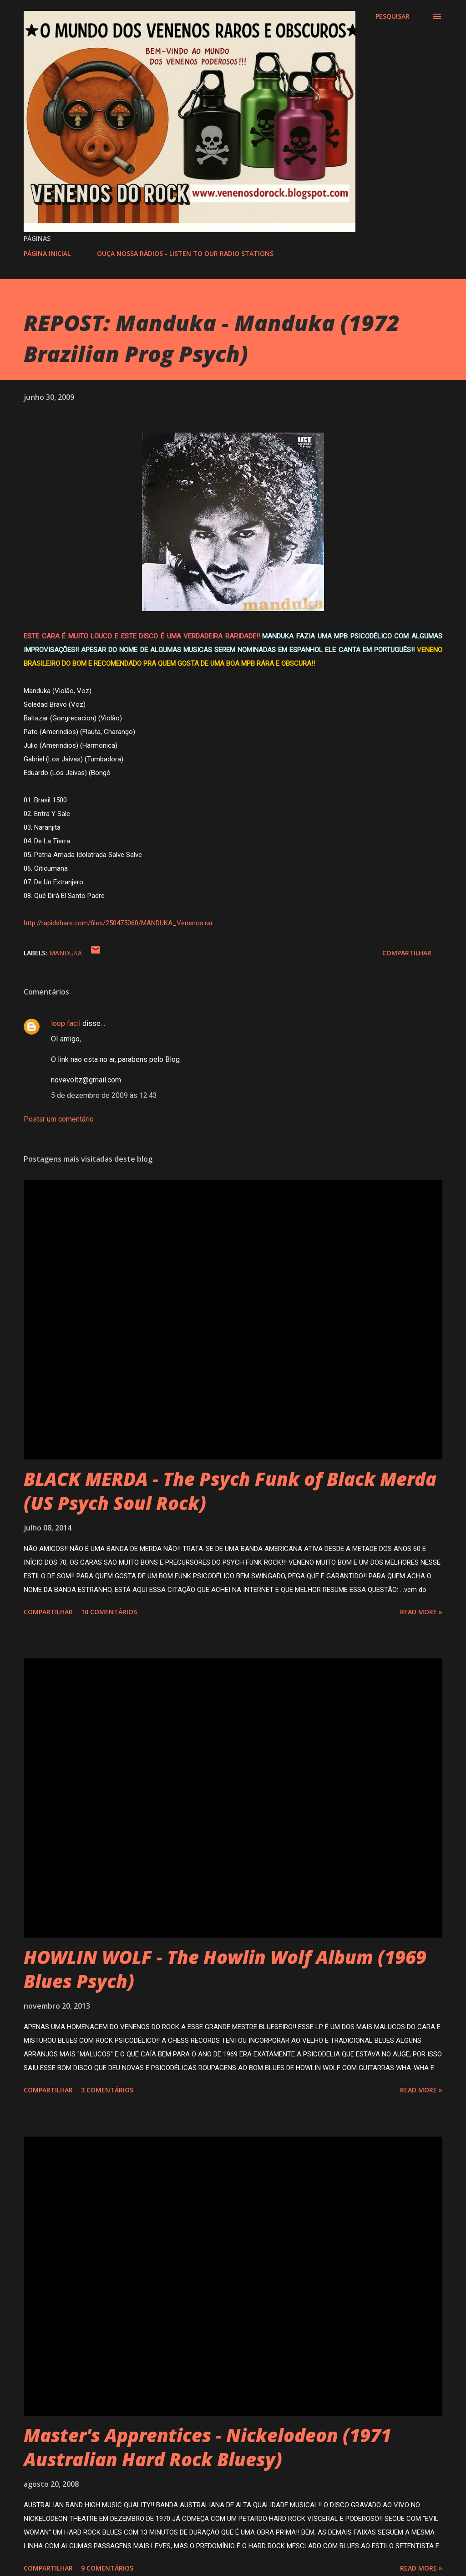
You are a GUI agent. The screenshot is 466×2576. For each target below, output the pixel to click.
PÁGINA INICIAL (47, 253)
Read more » (421, 1611)
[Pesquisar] (392, 16)
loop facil (66, 1023)
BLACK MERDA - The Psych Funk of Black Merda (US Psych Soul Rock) (230, 1490)
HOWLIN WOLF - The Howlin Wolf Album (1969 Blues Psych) (225, 1969)
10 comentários (109, 1611)
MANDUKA (65, 953)
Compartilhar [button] (406, 953)
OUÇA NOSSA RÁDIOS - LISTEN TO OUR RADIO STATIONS (185, 253)
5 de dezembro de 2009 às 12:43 (104, 1095)
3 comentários (107, 2090)
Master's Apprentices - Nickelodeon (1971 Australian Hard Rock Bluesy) (207, 2447)
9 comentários (107, 2568)
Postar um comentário (59, 1119)
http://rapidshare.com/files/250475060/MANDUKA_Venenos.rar (118, 923)
